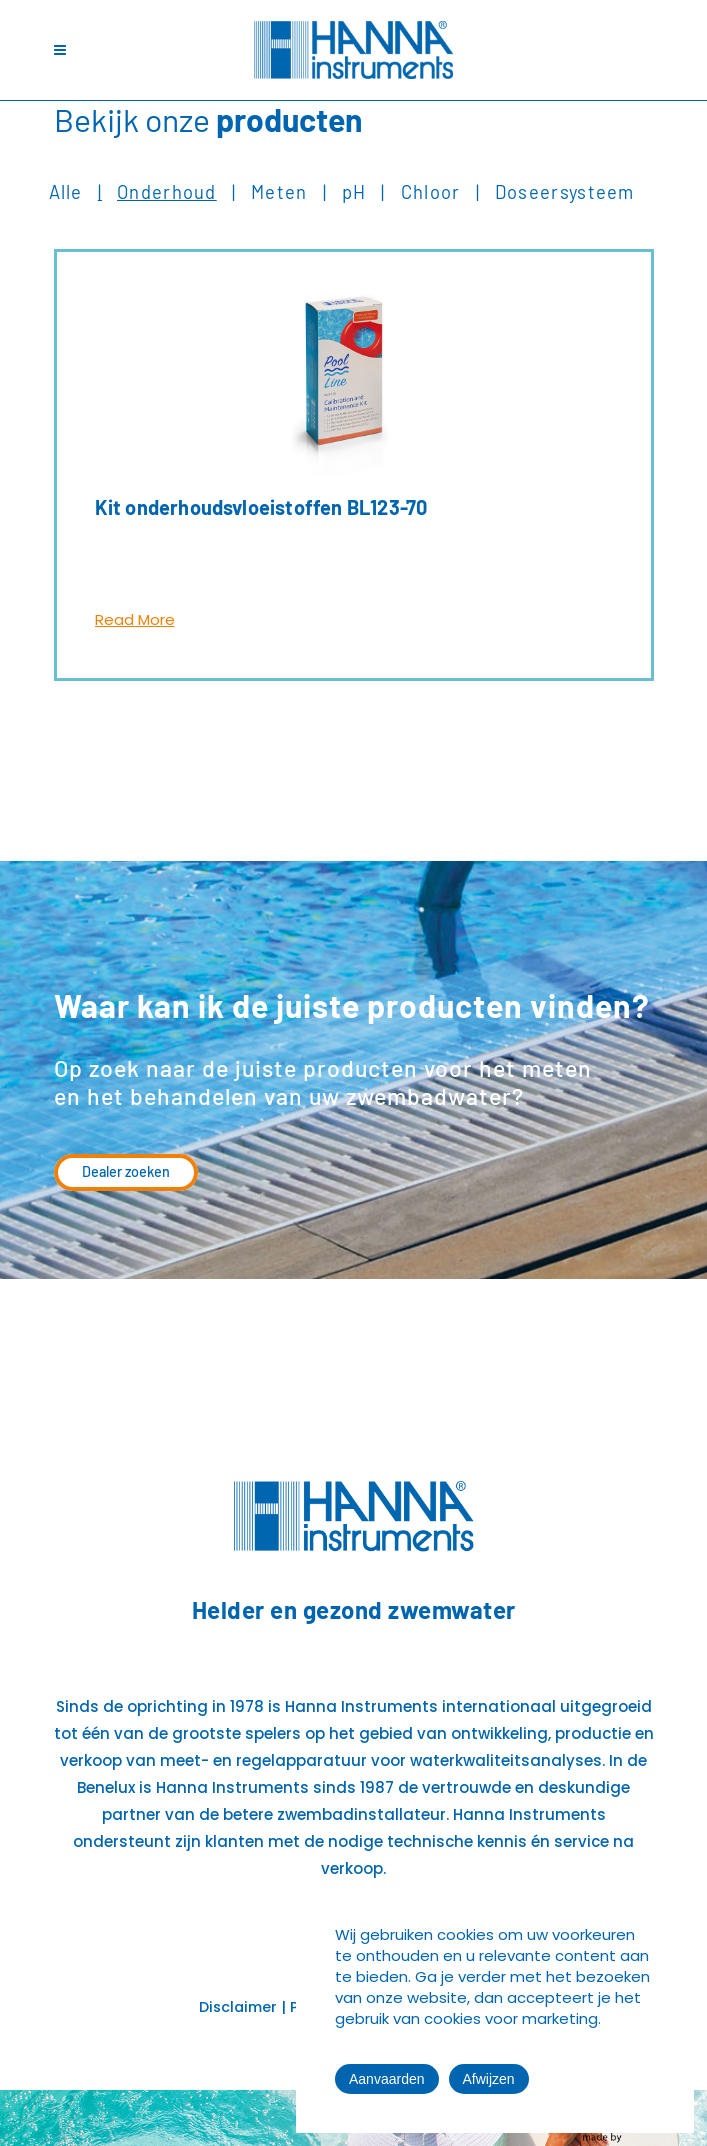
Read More (135, 619)
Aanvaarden (387, 2079)
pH (354, 192)
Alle (66, 192)
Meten (279, 192)
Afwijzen (489, 2079)
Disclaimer (238, 2007)
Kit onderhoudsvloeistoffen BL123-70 (261, 507)
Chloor (431, 192)
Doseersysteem (565, 192)
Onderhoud (167, 192)
